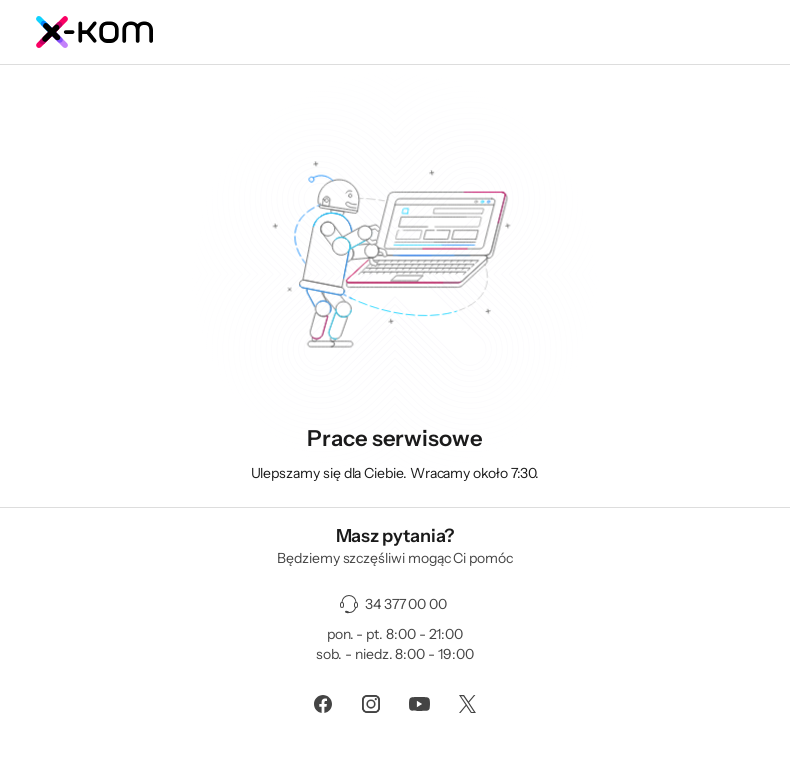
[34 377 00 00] (394, 604)
